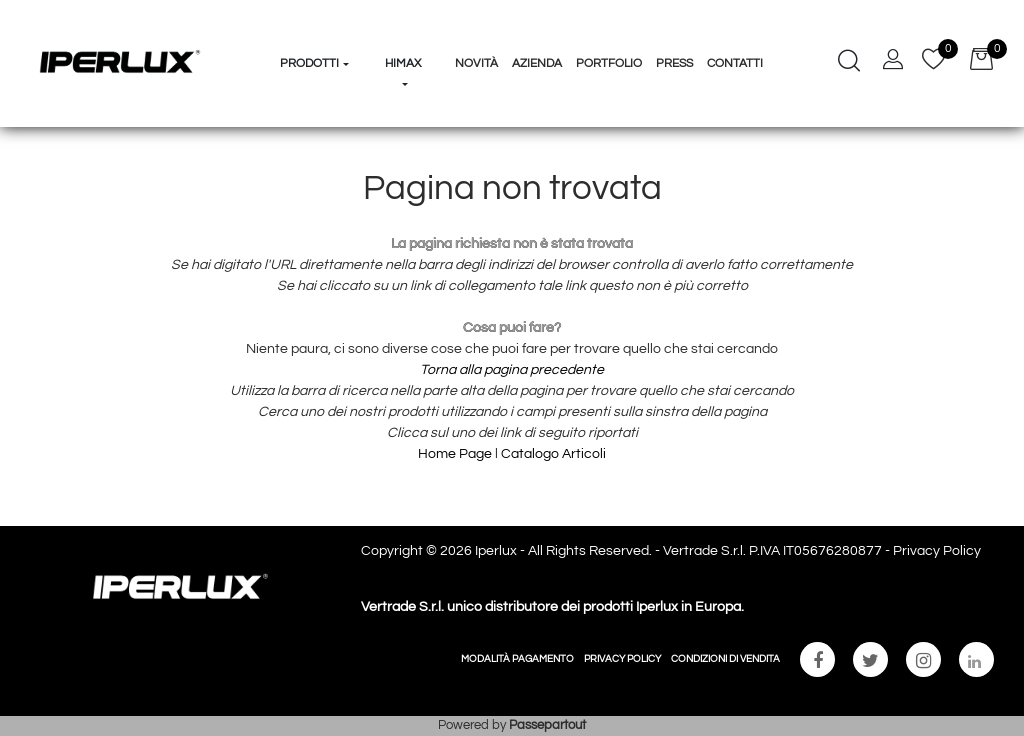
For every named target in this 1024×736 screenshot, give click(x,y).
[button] (315, 26)
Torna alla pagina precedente (512, 370)
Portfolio (609, 63)
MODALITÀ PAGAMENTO (517, 659)
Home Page (456, 454)
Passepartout (547, 725)
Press (674, 63)
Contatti (735, 63)
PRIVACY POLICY (622, 659)
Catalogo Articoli (553, 454)
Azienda (537, 63)
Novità (476, 63)
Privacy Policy (937, 551)
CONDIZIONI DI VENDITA (725, 659)
